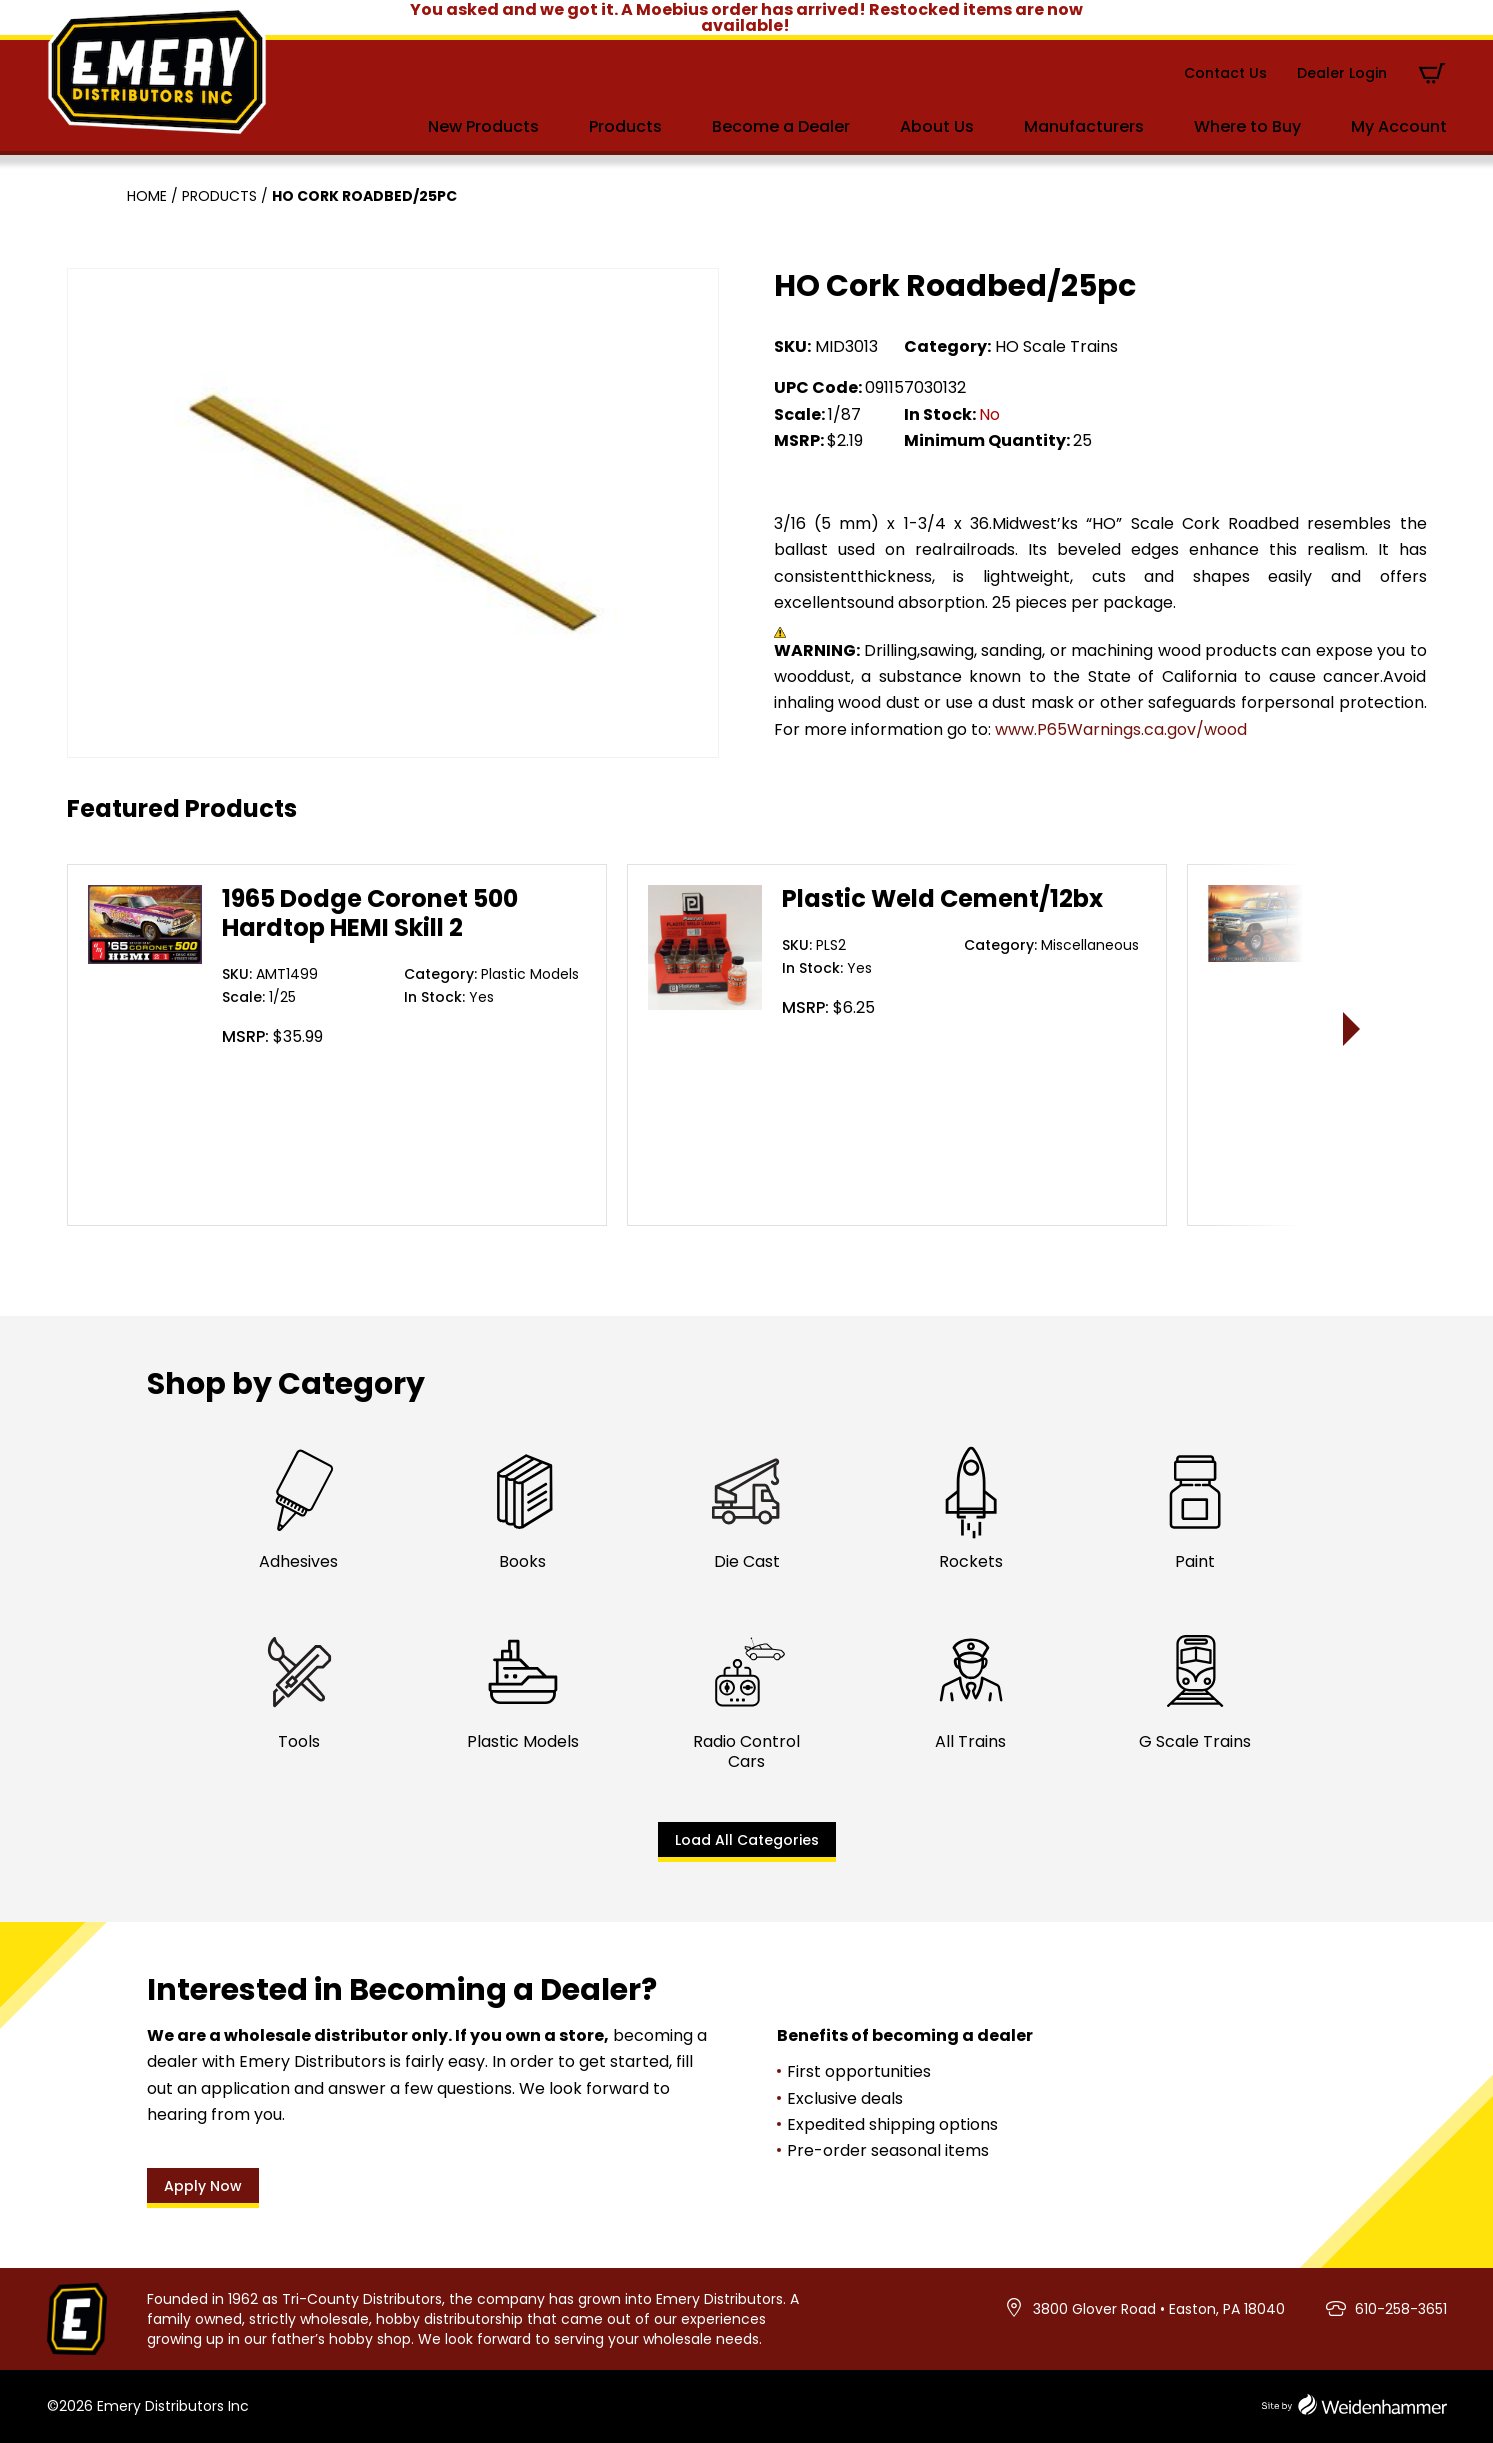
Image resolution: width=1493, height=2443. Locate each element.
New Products (483, 126)
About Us (937, 126)
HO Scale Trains (1056, 346)
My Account (1399, 126)
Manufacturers (1084, 126)
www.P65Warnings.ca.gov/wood (1121, 729)
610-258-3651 (1401, 2309)
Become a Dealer (781, 126)
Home (147, 196)
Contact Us (1225, 73)
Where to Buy (1247, 126)
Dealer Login (1342, 73)
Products (625, 126)
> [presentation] (1351, 1028)
